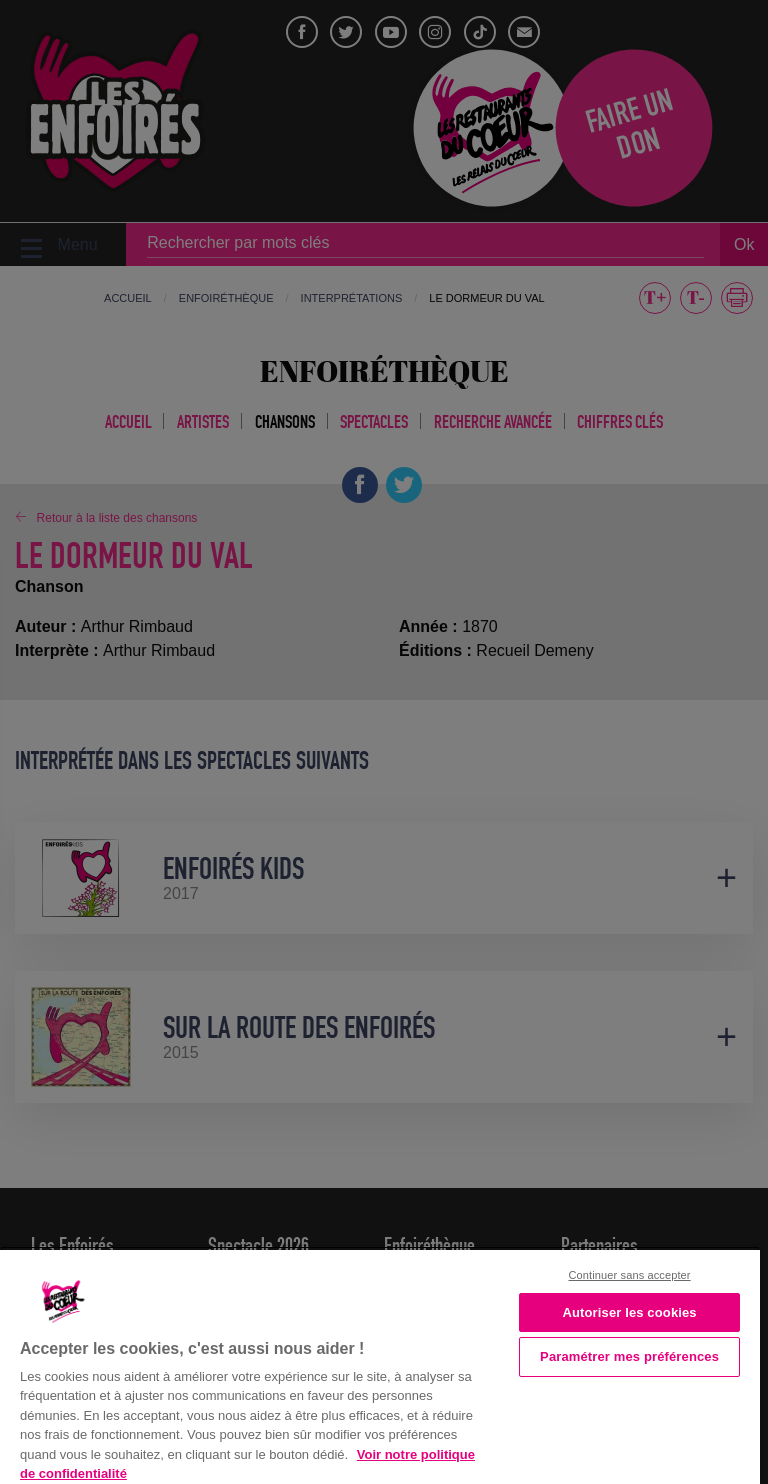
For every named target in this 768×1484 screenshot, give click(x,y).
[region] (380, 1365)
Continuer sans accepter (630, 1275)
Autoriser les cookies (629, 1312)
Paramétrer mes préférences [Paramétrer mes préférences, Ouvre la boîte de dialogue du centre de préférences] (629, 1356)
